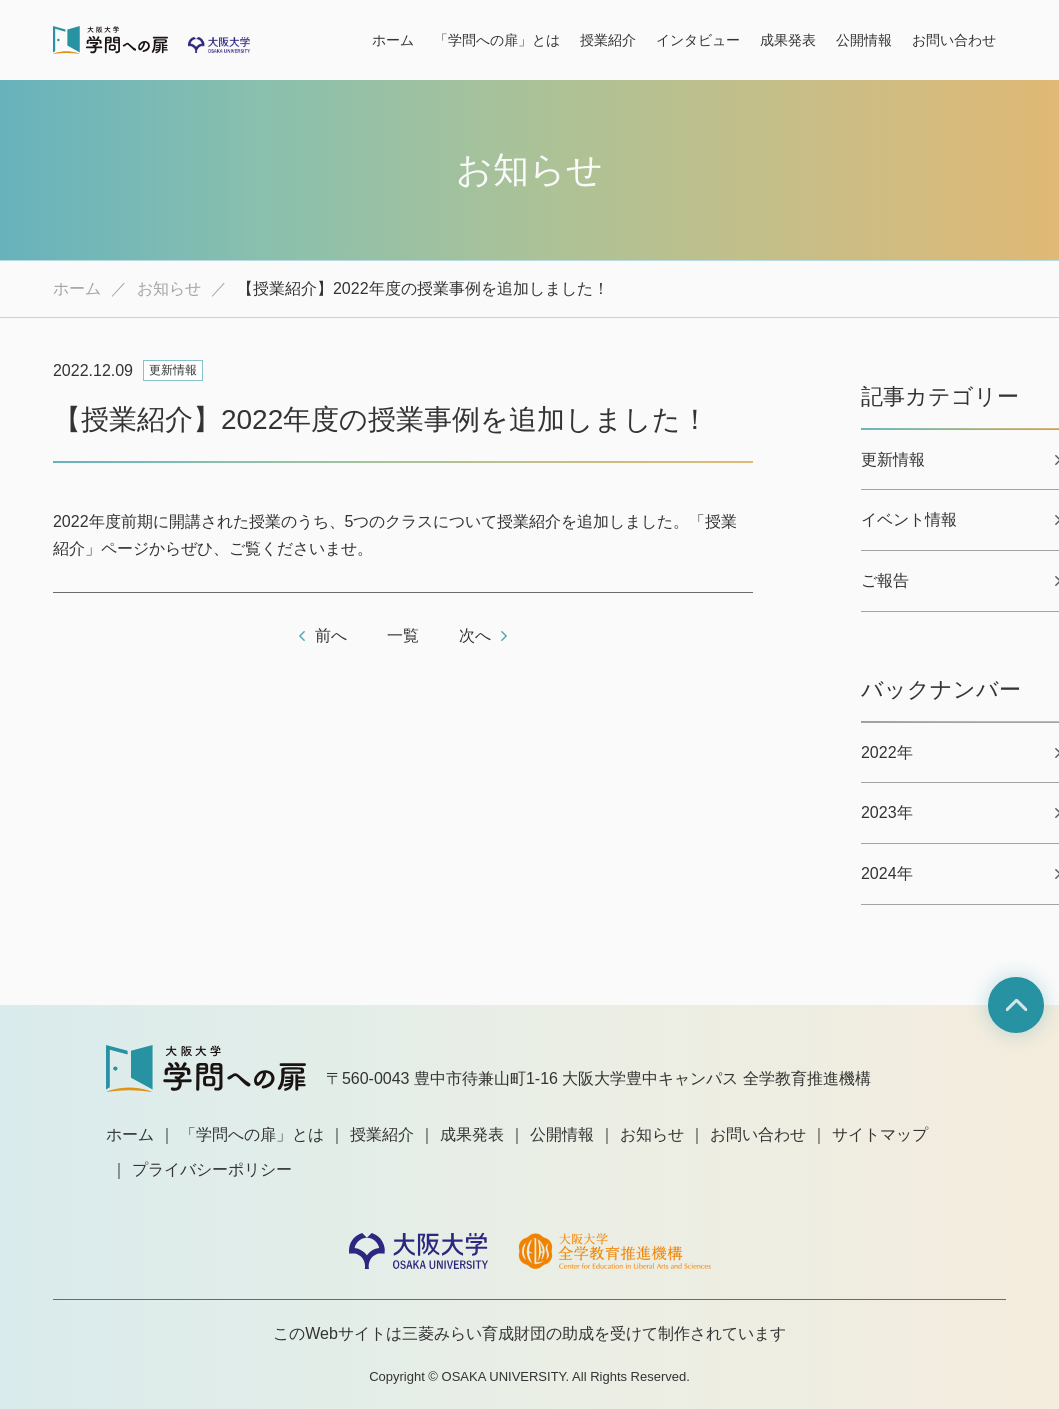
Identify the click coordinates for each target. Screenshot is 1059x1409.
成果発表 (788, 40)
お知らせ (169, 288)
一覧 (403, 635)
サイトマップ (880, 1134)
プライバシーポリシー (212, 1169)
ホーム (393, 40)
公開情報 (864, 40)
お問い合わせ (954, 40)
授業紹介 (608, 40)
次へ (475, 635)
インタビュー (698, 40)
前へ (331, 635)
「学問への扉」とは (497, 40)
